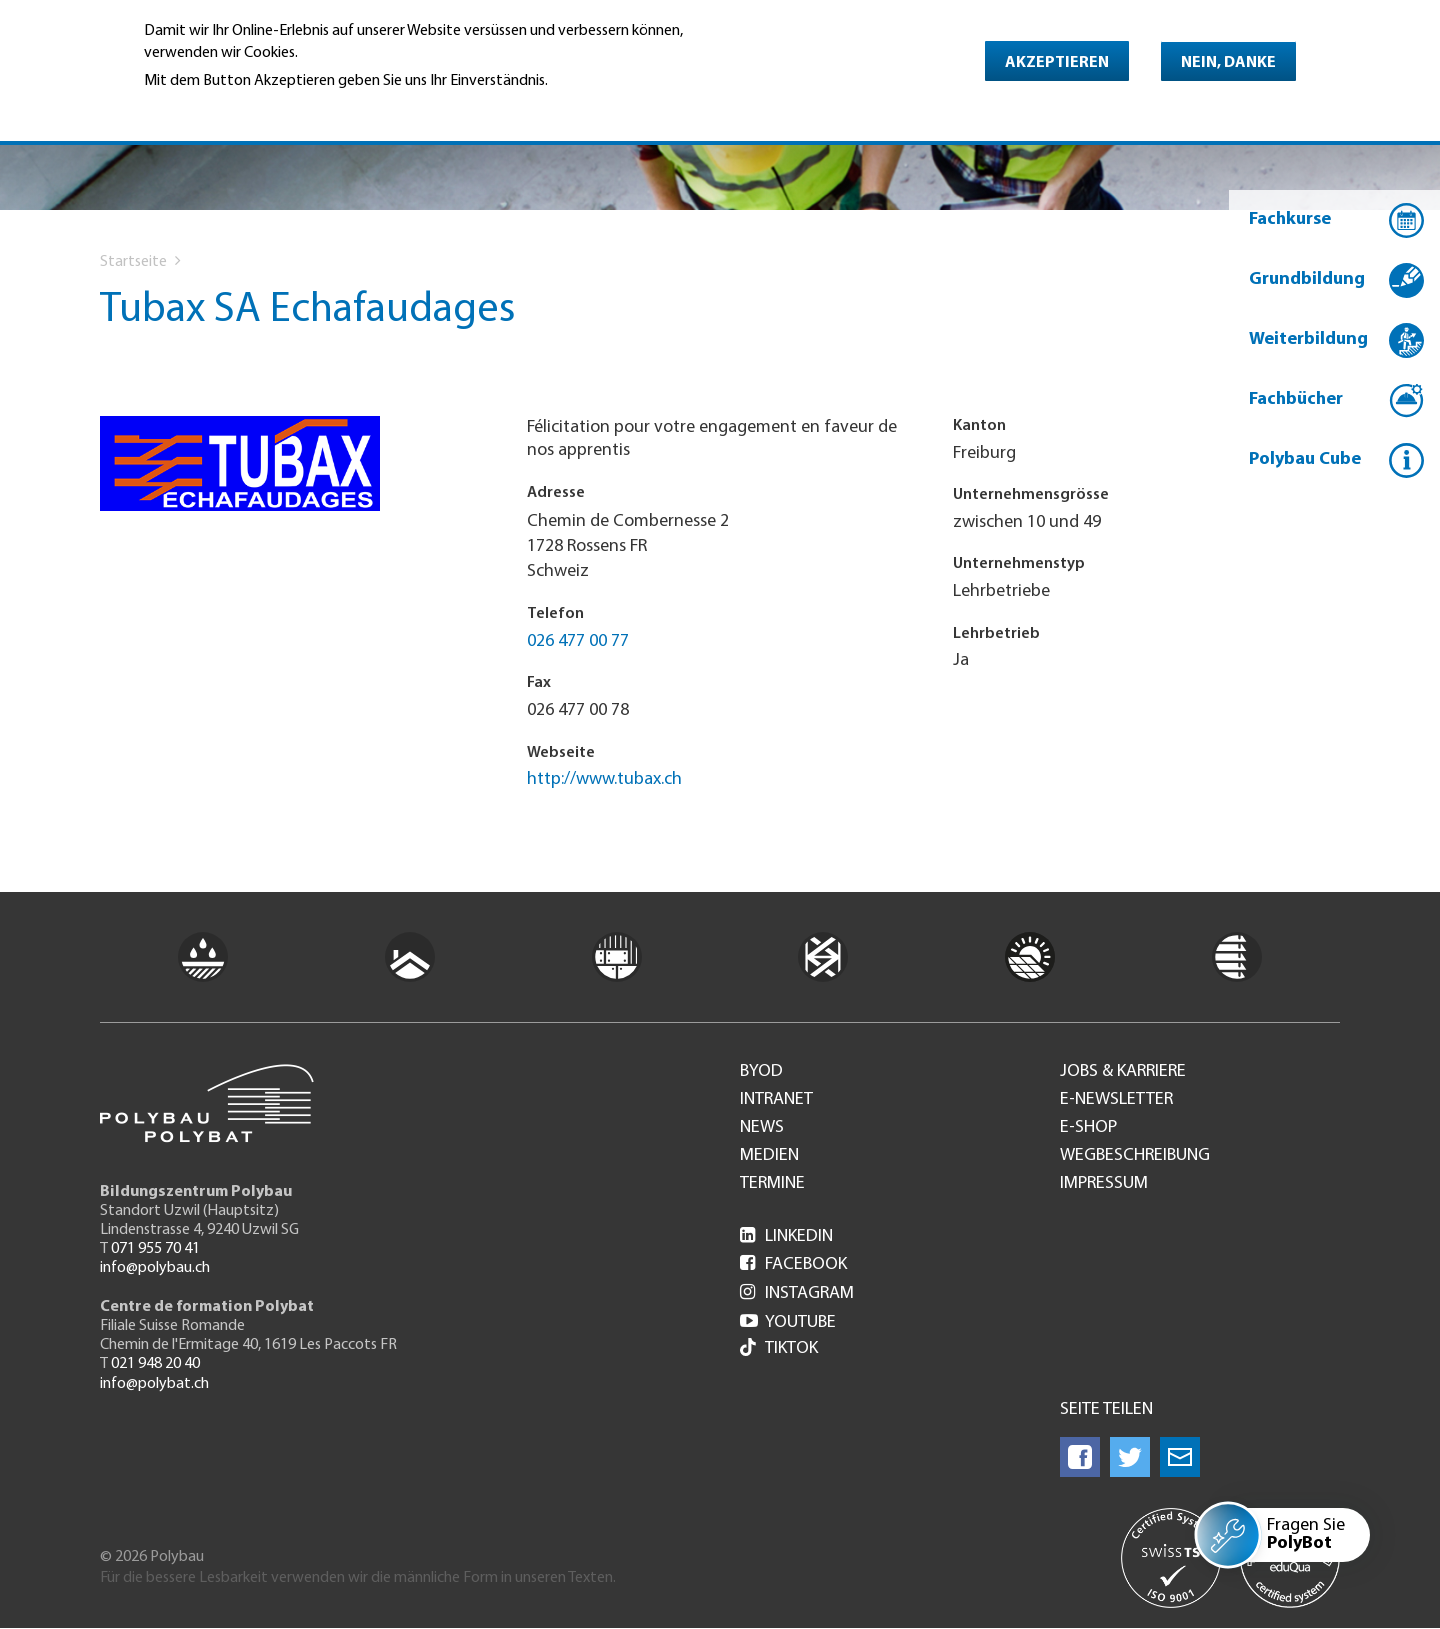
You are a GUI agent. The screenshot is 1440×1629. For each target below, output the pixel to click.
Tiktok (779, 1349)
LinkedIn (786, 1236)
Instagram (797, 1293)
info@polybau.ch (155, 1268)
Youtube (788, 1322)
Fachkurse (1290, 219)
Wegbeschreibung (1135, 1156)
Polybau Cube (1305, 459)
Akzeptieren (1057, 63)
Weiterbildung (1308, 339)
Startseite (133, 262)
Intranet (776, 1100)
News (762, 1128)
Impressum (1104, 1184)
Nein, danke (1228, 63)
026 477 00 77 (578, 641)
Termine (772, 1184)
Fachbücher (1296, 399)
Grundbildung (1307, 279)
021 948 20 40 (155, 1364)
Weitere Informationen (230, 109)
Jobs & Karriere (1123, 1072)
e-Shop (1088, 1128)
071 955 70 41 (155, 1249)
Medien (769, 1156)
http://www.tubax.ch (604, 779)
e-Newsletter (1116, 1100)
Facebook (793, 1264)
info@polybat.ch (154, 1384)
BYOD (761, 1072)
